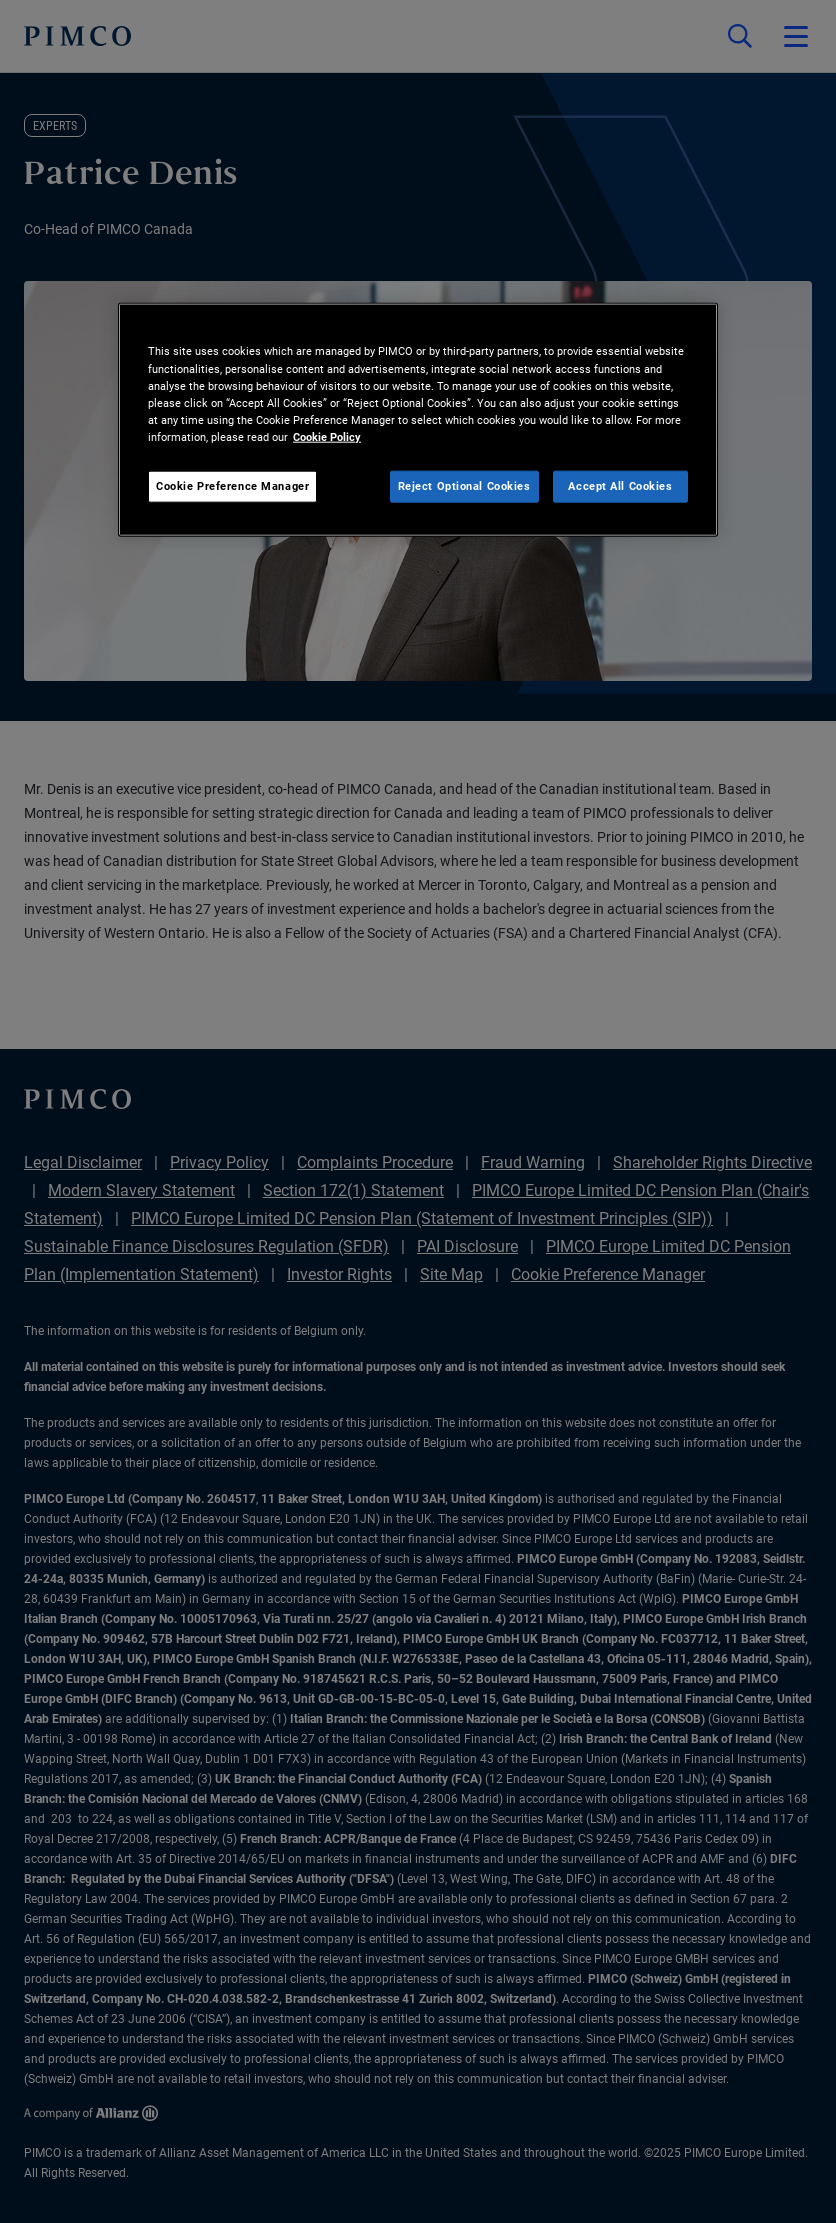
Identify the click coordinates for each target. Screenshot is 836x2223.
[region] (418, 419)
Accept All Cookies (620, 485)
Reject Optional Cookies (464, 485)
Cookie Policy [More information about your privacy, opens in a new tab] (327, 436)
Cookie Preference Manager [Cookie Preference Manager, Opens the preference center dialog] (232, 485)
